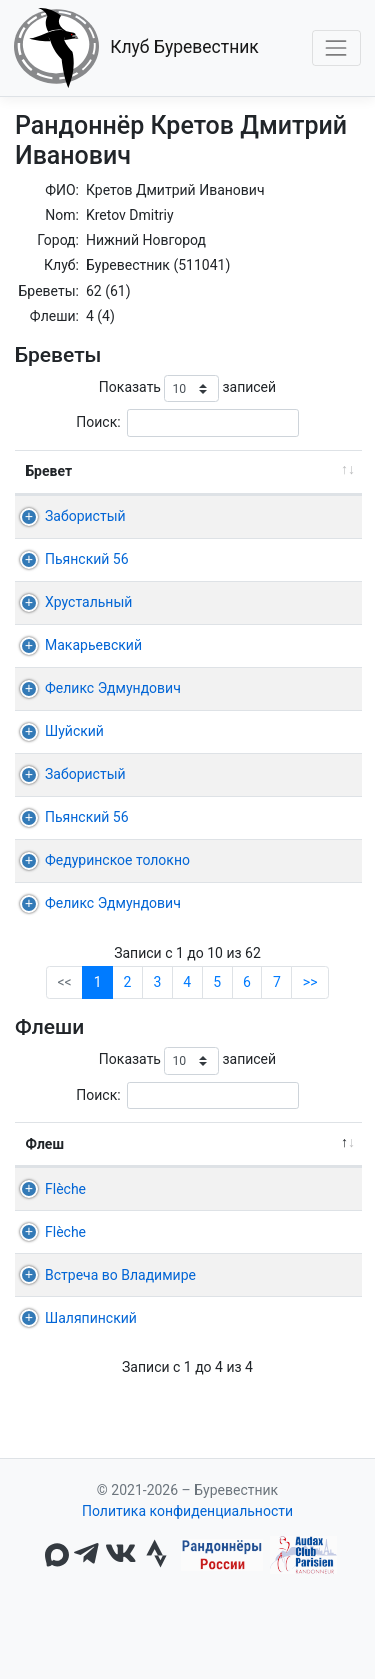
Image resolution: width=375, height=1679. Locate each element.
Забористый (85, 516)
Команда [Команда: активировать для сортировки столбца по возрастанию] (187, 1165)
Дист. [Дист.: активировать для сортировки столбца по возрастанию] (229, 471)
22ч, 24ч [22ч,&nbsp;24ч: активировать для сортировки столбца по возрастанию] (304, 1165)
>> (310, 1003)
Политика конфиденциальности (187, 1595)
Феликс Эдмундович (113, 688)
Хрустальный (88, 602)
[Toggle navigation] (336, 47)
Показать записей (187, 388)
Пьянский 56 (87, 559)
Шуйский (74, 731)
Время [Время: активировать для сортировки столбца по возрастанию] (310, 471)
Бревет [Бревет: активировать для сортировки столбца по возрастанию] (49, 471)
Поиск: (187, 422)
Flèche (65, 1210)
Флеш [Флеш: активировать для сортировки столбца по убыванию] (45, 1165)
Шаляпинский (91, 1402)
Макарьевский (93, 645)
